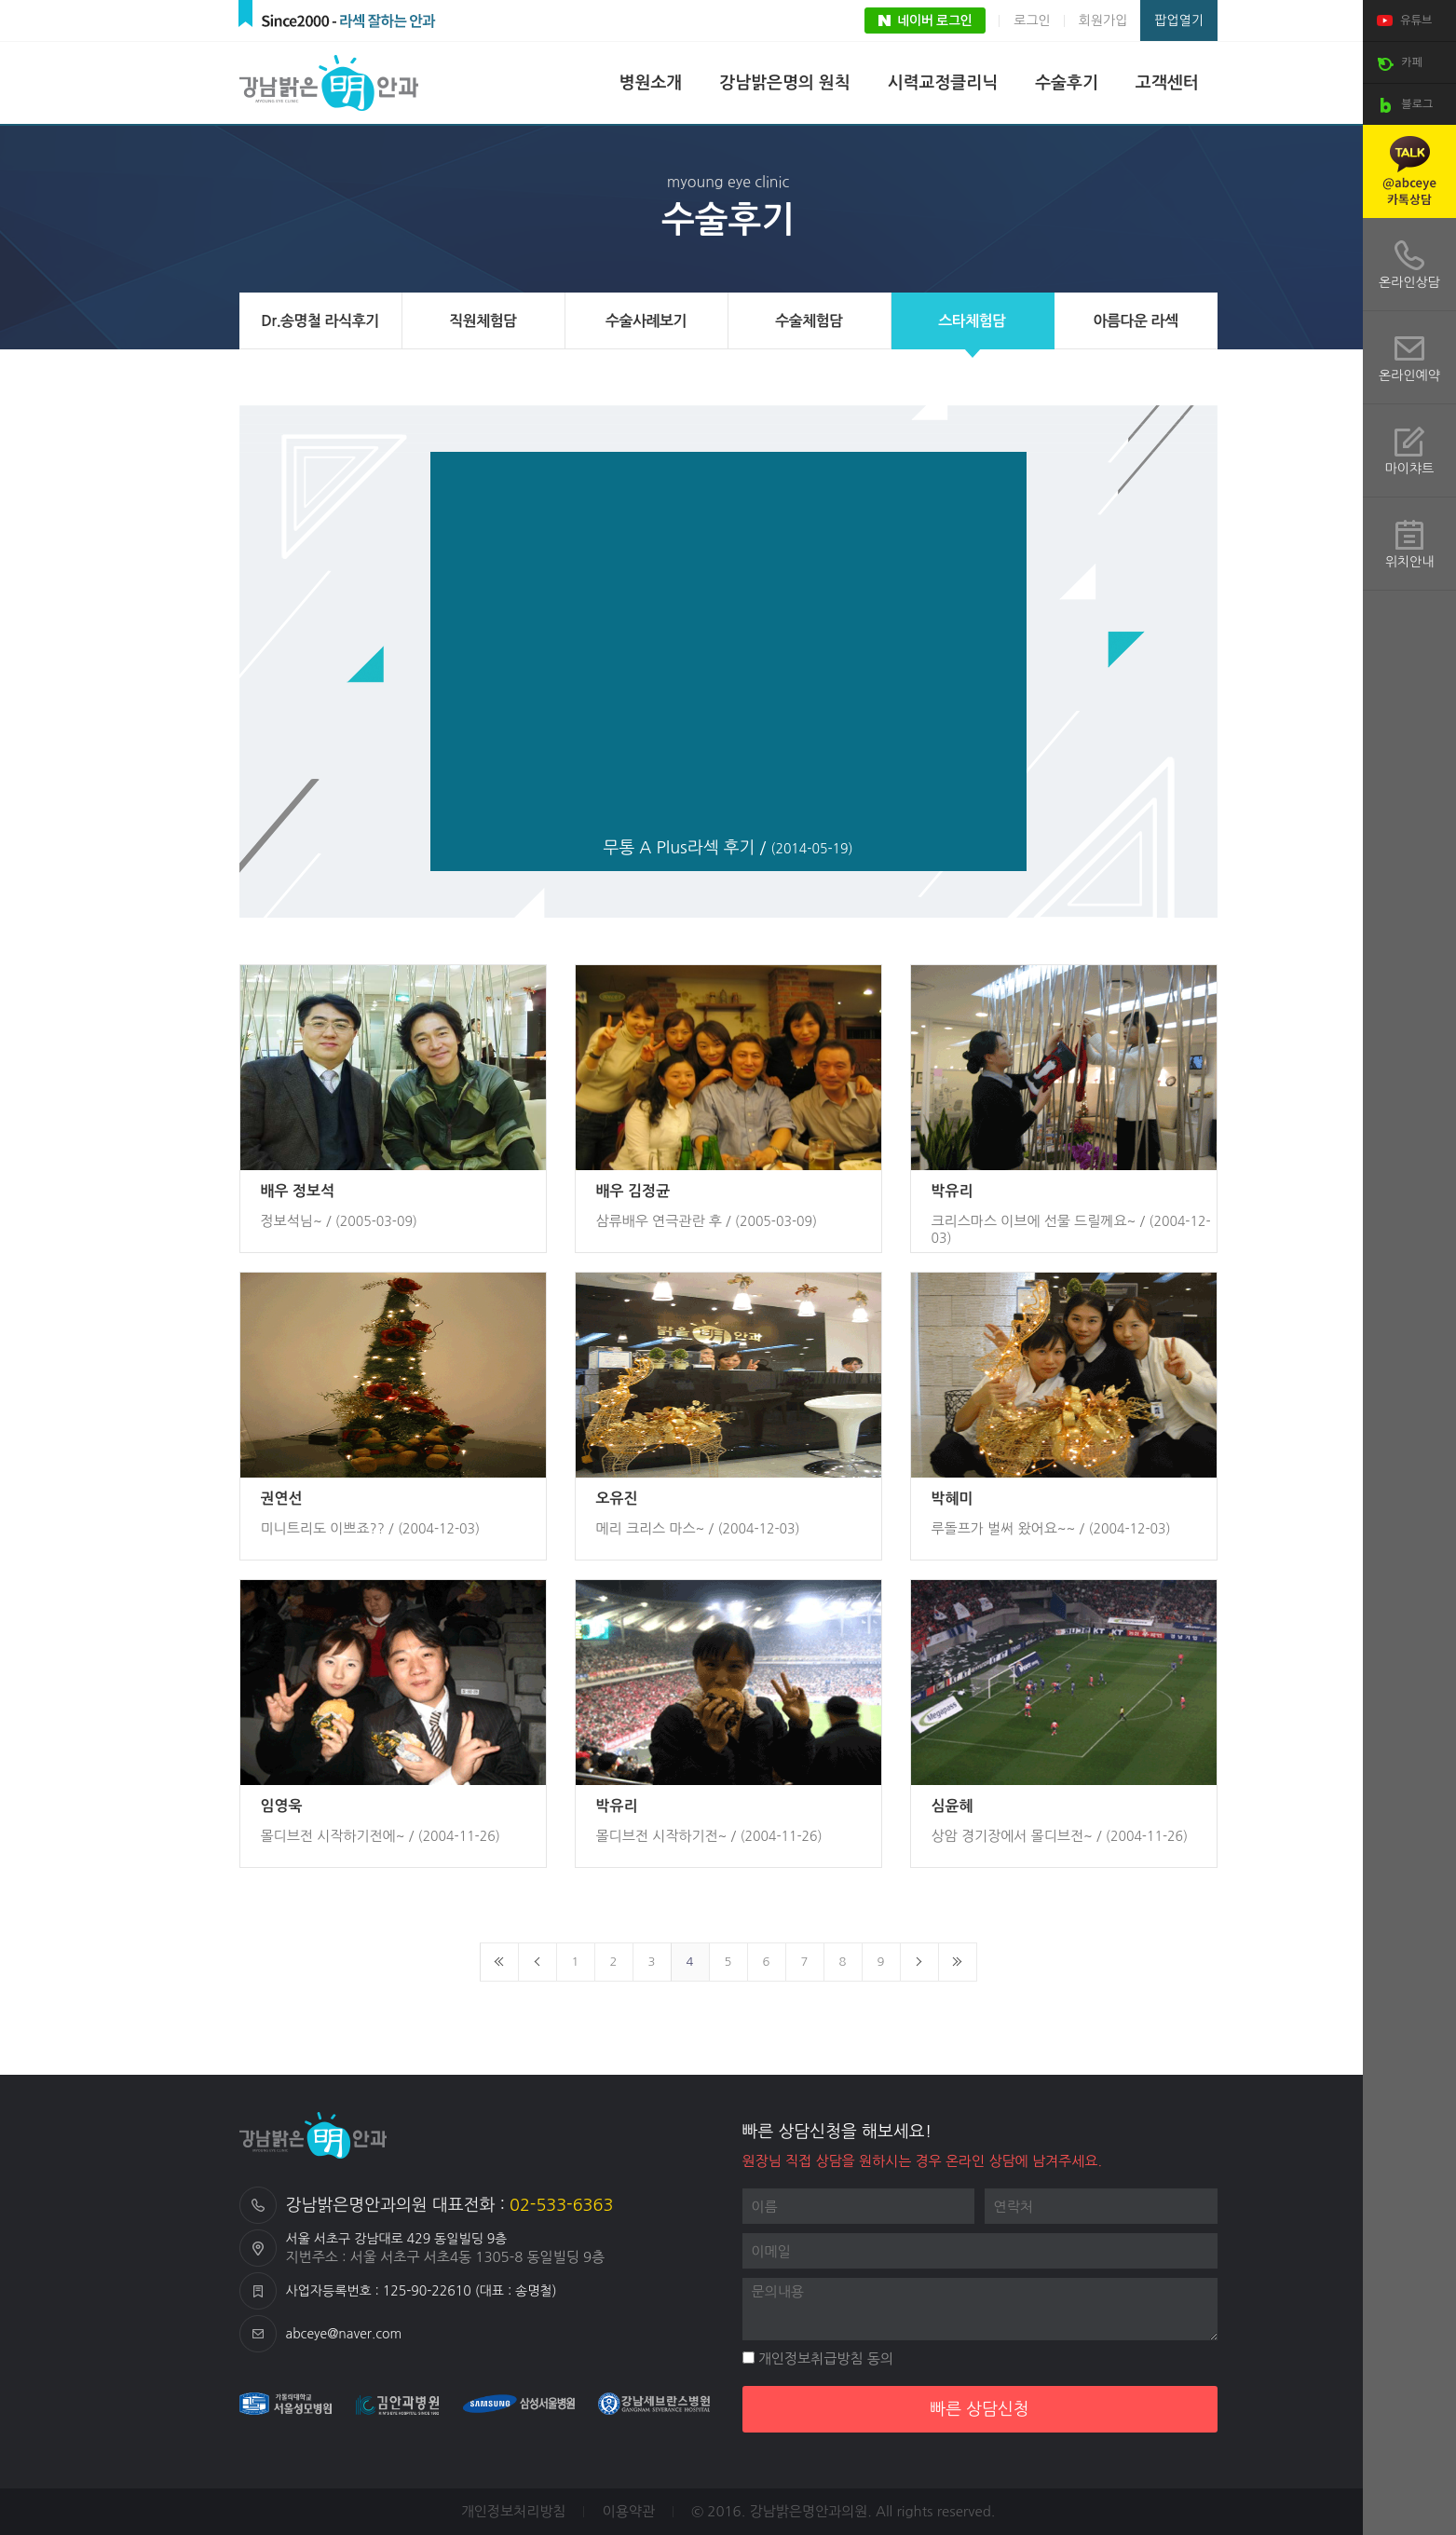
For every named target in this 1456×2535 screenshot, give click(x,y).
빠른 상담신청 (979, 2409)
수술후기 (1066, 83)
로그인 (1032, 20)
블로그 (1402, 105)
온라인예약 (1409, 375)
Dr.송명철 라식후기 (320, 321)
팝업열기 (1179, 20)
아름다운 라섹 (1135, 321)
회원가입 (1103, 20)
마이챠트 (1410, 468)
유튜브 (1402, 21)
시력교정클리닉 (943, 83)
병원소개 (651, 83)
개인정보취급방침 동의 (817, 2358)
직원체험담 (483, 321)
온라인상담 (1409, 282)
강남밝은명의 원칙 (784, 83)
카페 (1397, 63)
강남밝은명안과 (332, 83)
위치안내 (1410, 561)
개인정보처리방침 (513, 2511)
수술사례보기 (646, 321)
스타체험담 (972, 321)
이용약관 (629, 2511)
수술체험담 (809, 321)
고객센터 (1167, 83)
